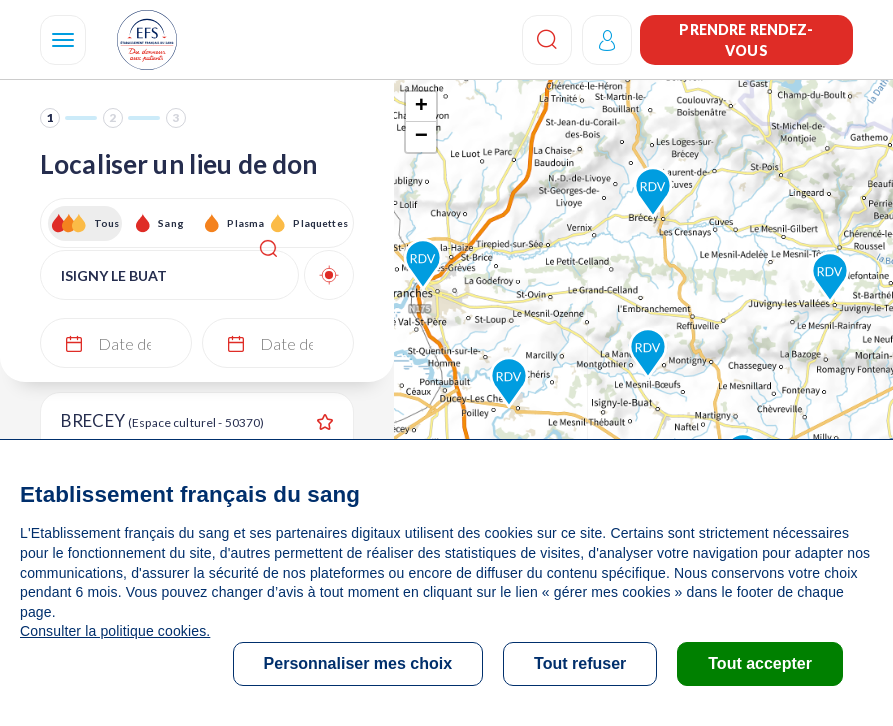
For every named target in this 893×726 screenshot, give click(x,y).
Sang (171, 223)
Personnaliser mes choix (358, 663)
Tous (107, 223)
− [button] (421, 137)
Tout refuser (580, 663)
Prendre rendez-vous (746, 40)
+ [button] (421, 107)
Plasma (245, 223)
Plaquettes (319, 223)
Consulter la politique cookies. (115, 631)
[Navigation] (63, 40)
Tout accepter (760, 663)
